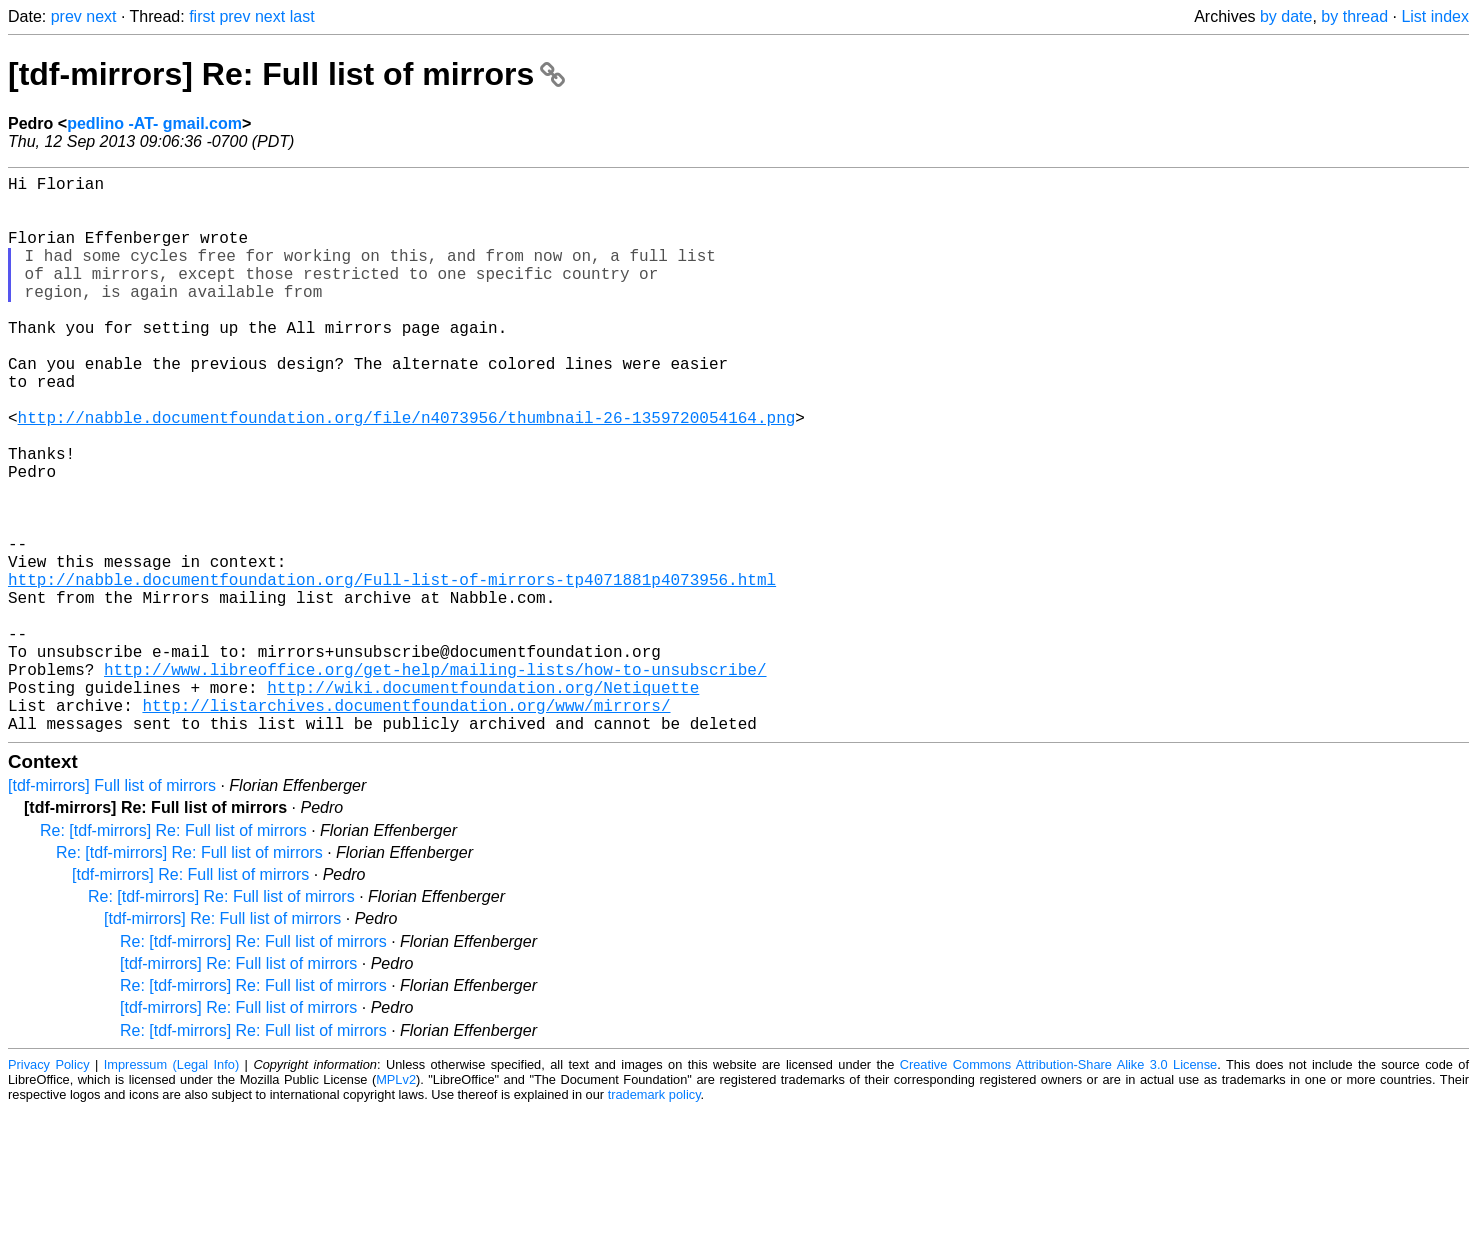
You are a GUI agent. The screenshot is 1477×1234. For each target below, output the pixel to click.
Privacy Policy (49, 1188)
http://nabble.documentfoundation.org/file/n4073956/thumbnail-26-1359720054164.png (407, 473)
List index (1435, 16)
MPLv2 (396, 1203)
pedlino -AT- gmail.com (154, 123)
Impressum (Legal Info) (171, 1188)
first (202, 16)
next (101, 16)
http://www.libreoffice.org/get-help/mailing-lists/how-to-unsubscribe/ (435, 781)
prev (66, 16)
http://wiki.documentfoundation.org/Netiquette (483, 803)
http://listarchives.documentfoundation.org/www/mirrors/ (406, 825)
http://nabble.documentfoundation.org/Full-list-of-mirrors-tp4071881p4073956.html (392, 671)
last (302, 16)
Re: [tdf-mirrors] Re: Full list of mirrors (173, 954)
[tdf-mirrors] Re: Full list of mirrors (286, 74)
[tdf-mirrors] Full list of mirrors (112, 909)
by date (1286, 16)
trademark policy (654, 1218)
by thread (1354, 16)
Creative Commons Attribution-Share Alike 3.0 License (1058, 1188)
